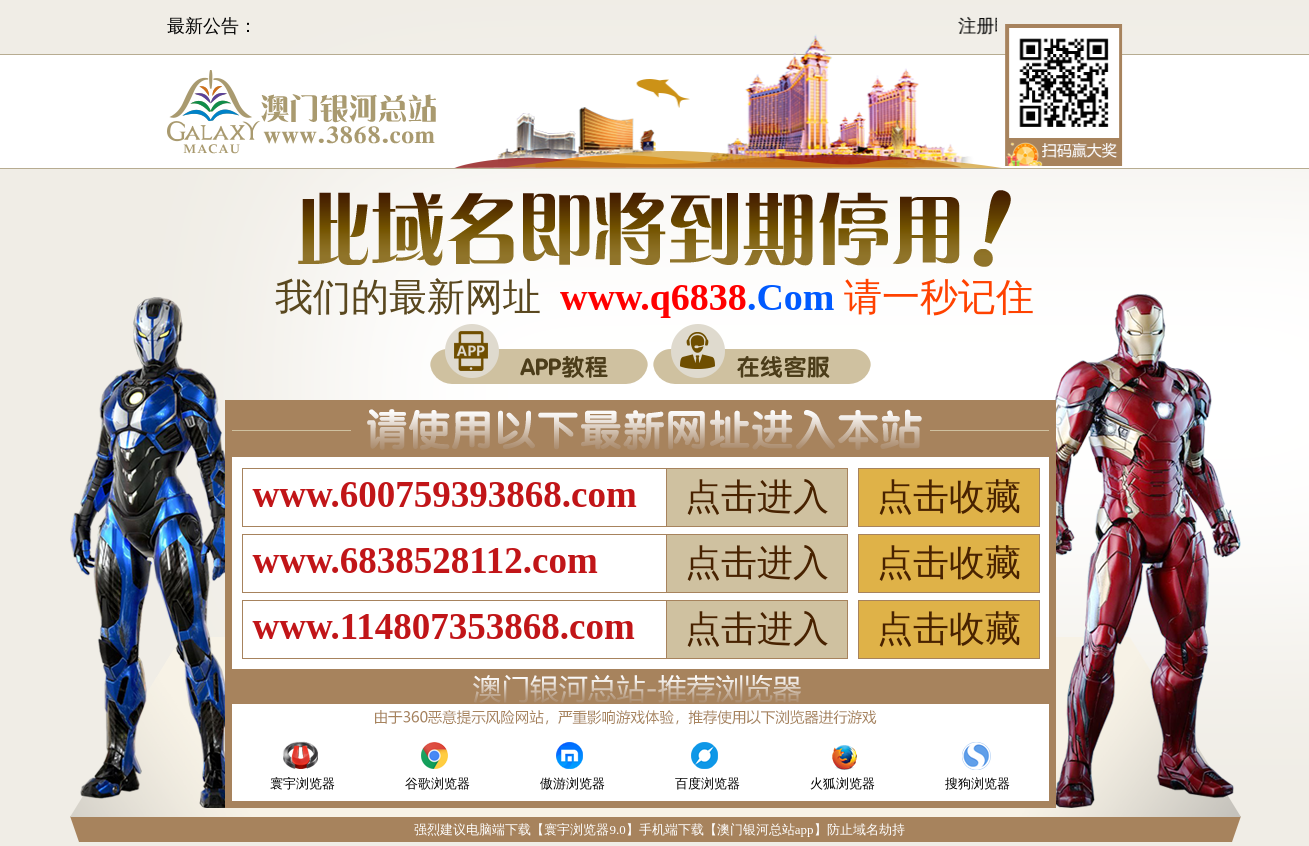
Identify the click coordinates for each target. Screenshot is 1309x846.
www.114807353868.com (444, 626)
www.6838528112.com (425, 560)
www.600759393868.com (445, 494)
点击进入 (757, 497)
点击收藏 (949, 497)
